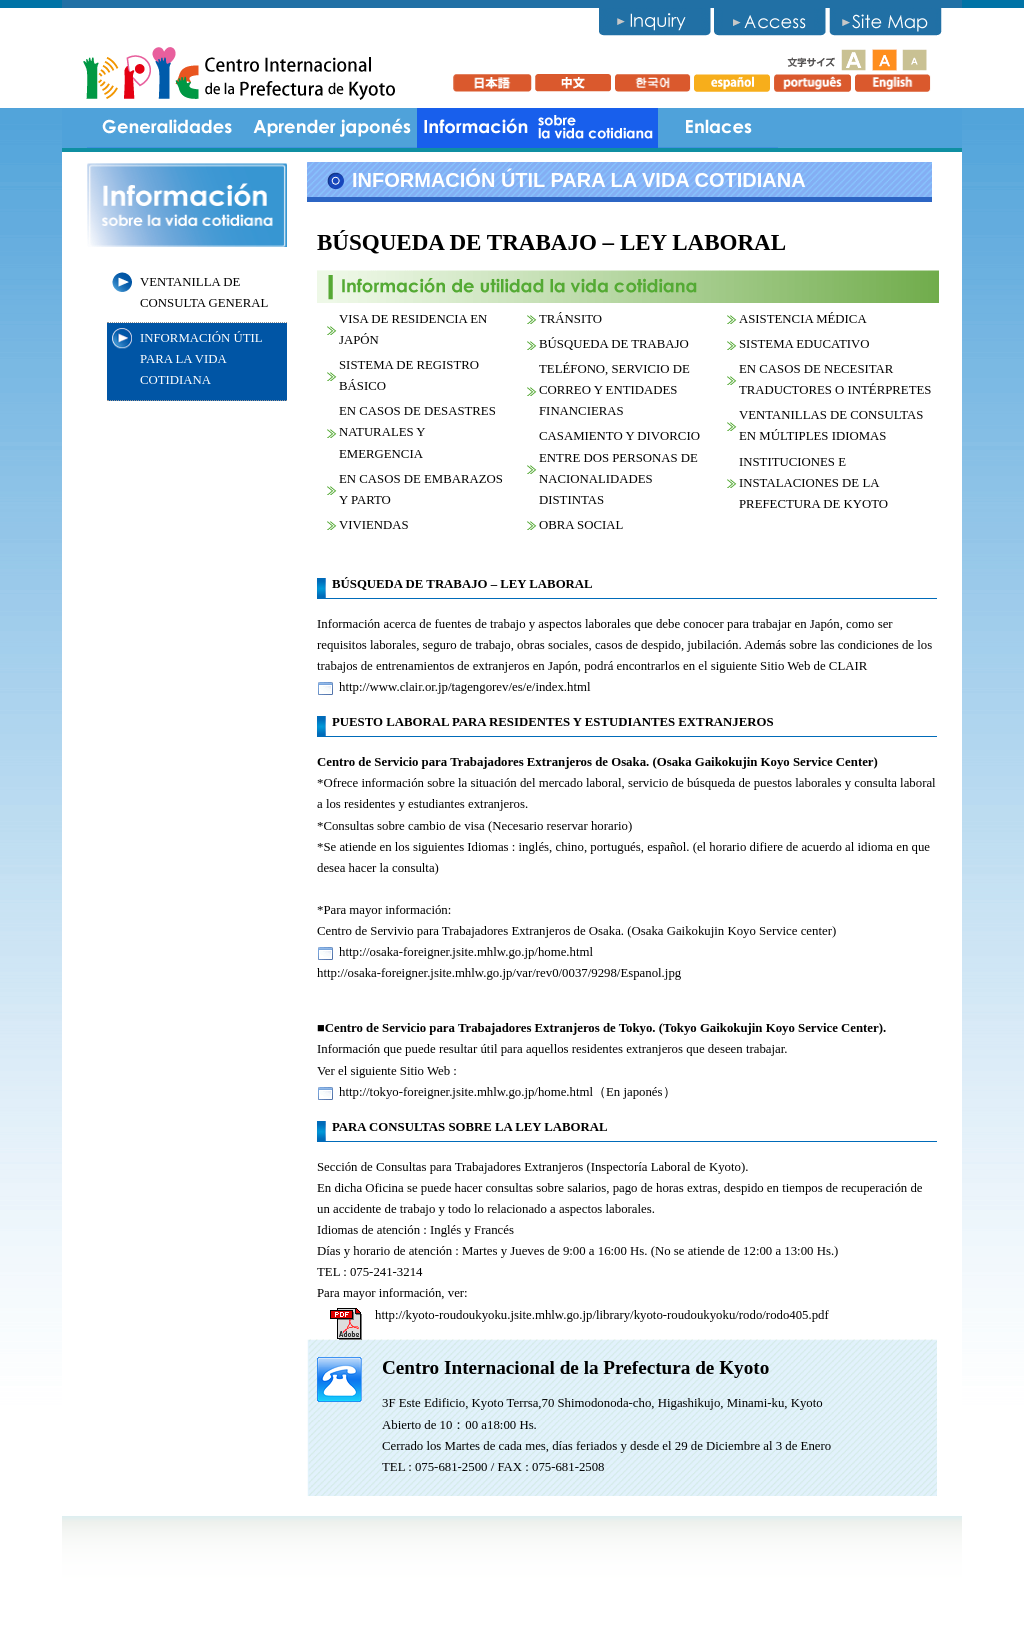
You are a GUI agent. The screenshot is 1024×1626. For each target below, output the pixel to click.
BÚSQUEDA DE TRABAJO (614, 344)
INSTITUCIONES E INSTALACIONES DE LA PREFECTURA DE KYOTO (813, 483)
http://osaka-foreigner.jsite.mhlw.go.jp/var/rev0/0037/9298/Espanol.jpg (499, 973)
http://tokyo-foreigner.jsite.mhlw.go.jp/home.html (466, 1092)
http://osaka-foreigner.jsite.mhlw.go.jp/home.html (466, 952)
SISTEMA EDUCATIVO (804, 344)
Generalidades (167, 128)
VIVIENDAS (374, 525)
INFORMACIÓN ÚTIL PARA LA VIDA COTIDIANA (201, 359)
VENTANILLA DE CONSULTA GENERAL (204, 292)
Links (718, 128)
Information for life (537, 128)
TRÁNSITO (570, 319)
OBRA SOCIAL (581, 525)
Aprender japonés (332, 128)
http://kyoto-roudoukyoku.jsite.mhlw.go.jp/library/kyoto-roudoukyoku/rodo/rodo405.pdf (602, 1315)
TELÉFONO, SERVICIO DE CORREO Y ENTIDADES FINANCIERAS (614, 390)
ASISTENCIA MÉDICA (803, 319)
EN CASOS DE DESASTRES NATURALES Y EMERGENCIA (417, 432)
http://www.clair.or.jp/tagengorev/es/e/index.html (465, 687)
